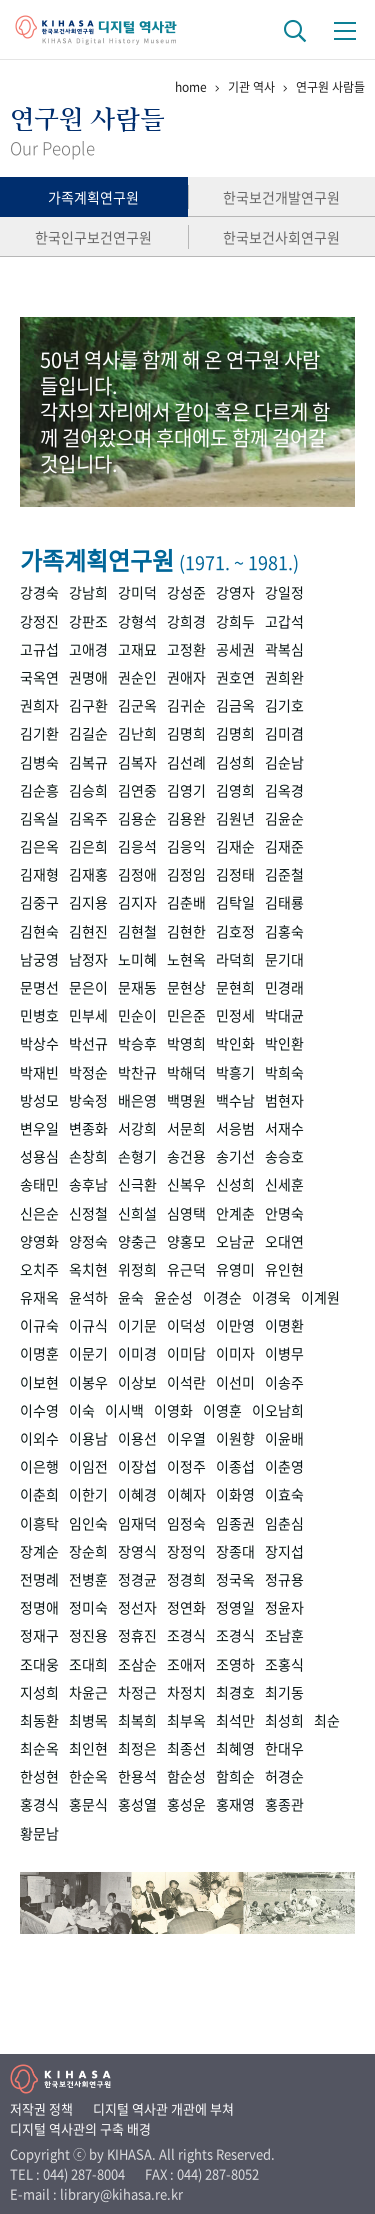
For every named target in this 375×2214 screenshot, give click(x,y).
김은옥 (39, 846)
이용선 (137, 1438)
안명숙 (284, 1213)
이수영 (39, 1410)
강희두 (235, 621)
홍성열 (137, 1804)
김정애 (137, 874)
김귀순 (186, 705)
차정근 (137, 1692)
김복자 (137, 762)
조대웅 (39, 1664)
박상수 (39, 1043)
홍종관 (284, 1804)
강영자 (235, 592)
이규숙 (39, 1325)
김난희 (137, 733)
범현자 (284, 1100)
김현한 (186, 931)
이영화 (173, 1410)
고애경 (88, 649)
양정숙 (88, 1241)
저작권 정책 (41, 2108)
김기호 (284, 705)
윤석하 (88, 1297)
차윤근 (88, 1692)
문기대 (284, 959)
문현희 (235, 987)
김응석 (137, 846)
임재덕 (137, 1523)
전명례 (39, 1579)
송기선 (235, 1156)
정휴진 (137, 1635)
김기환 (39, 733)
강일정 (284, 592)
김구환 (88, 705)
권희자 (39, 705)
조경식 (186, 1635)
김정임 (186, 874)
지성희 (39, 1692)
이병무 (284, 1353)
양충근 (137, 1241)
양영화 (39, 1241)
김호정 (235, 931)
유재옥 (39, 1297)
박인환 (284, 1043)
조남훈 (284, 1635)
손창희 (88, 1156)
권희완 (284, 677)
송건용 (186, 1156)
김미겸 (284, 733)
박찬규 (137, 1072)
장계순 (39, 1551)
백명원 (186, 1100)
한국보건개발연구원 (281, 197)
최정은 (137, 1748)
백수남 (235, 1100)
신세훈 (284, 1184)
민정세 (235, 1015)
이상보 (137, 1382)
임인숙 (88, 1523)
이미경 (137, 1353)
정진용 (88, 1635)
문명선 (39, 987)
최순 (327, 1720)
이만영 (235, 1325)
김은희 (88, 846)
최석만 (235, 1720)
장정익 (186, 1551)
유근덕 (186, 1269)
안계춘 (235, 1213)
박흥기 (235, 1072)
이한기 (88, 1494)
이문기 (88, 1353)
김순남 (284, 762)
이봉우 (88, 1382)
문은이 (88, 987)
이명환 (284, 1325)
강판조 (88, 621)
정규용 (284, 1579)
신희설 (137, 1213)
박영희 (186, 1043)
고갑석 (284, 621)
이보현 (39, 1382)
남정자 (88, 959)
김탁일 (235, 902)
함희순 (235, 1776)
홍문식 (88, 1804)
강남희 (88, 592)
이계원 (320, 1297)
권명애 (88, 677)
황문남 (39, 1833)
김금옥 (235, 705)
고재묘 (137, 649)
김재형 (39, 874)
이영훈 (222, 1410)
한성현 (39, 1776)
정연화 (186, 1607)
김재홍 (88, 874)
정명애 (39, 1607)
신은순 (39, 1213)
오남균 (235, 1241)
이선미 (235, 1382)
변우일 (39, 1128)
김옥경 (284, 790)
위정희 (137, 1269)
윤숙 (131, 1297)
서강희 (137, 1128)
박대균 (284, 1015)
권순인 (137, 677)
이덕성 (186, 1325)
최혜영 (235, 1748)
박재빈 (39, 1072)
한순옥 (88, 1776)
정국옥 (235, 1579)
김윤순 (284, 818)
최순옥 (39, 1748)
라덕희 (235, 959)
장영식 (137, 1551)
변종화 (88, 1128)
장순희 (88, 1551)
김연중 (137, 790)
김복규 (88, 762)
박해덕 (186, 1072)
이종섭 (235, 1466)
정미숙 (88, 1607)
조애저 (186, 1664)
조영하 (235, 1664)
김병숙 (39, 762)
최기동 (284, 1692)
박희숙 (284, 1072)
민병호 (39, 1015)
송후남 (88, 1184)
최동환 (39, 1720)
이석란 (186, 1382)
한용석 (137, 1776)
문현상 (186, 987)
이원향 (235, 1438)
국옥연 (39, 677)
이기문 (137, 1325)
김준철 (284, 874)
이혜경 (137, 1494)
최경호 (235, 1692)
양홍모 (186, 1241)
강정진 (39, 621)
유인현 (284, 1269)
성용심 (39, 1156)
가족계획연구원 (93, 197)
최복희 (137, 1720)
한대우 (284, 1748)
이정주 (186, 1466)
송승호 (284, 1156)
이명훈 (39, 1353)
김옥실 (39, 818)
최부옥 (186, 1720)
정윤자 (284, 1607)
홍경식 (39, 1804)
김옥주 (88, 818)
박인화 (235, 1043)
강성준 (186, 592)
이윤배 (284, 1438)
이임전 (88, 1466)
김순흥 (39, 790)
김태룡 (284, 902)
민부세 (88, 1015)
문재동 (137, 987)
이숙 (82, 1410)
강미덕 (137, 592)
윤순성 (173, 1297)
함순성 (186, 1776)
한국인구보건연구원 (93, 237)
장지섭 (284, 1551)
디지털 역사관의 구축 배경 (80, 2128)
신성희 (235, 1184)
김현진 (88, 931)
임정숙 (186, 1523)
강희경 (186, 621)
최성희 (284, 1720)
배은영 (137, 1100)
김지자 (137, 902)
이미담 (186, 1353)
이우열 (186, 1438)
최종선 (186, 1748)
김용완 (186, 818)
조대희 (88, 1664)
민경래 (284, 987)
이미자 (235, 1353)
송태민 (39, 1184)
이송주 (284, 1382)
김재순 (235, 846)
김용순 (137, 818)
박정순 (88, 1072)
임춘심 (284, 1523)
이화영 (235, 1494)
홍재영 (235, 1804)
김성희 (235, 762)
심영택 (186, 1213)
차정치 (186, 1692)
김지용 (88, 902)
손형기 (137, 1156)
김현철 (137, 931)
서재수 (284, 1128)
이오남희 (278, 1410)
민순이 (137, 1015)
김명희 (186, 733)
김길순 (88, 733)
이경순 (222, 1297)
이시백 (124, 1410)
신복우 (186, 1184)
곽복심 (284, 649)
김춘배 (186, 902)
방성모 (39, 1100)
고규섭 (39, 649)
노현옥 (186, 959)
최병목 (88, 1720)
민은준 (186, 1015)
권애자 (186, 677)
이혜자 (186, 1494)
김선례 (186, 762)
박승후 (137, 1043)
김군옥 (137, 705)
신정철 (88, 1213)
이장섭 (137, 1466)
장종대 (235, 1551)
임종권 (235, 1523)
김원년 (235, 818)
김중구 (39, 902)
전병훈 (88, 1579)
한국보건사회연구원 (281, 237)
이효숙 (284, 1494)
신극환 (137, 1184)
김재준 (284, 846)
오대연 (284, 1241)
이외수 (39, 1438)
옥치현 (88, 1269)
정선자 (137, 1607)
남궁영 (39, 959)
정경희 (186, 1579)
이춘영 (284, 1466)
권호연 (235, 677)
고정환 (186, 649)
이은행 (39, 1466)
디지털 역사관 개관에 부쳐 (163, 2108)
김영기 (186, 790)
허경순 (284, 1776)
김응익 (186, 846)
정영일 (235, 1607)
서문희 (186, 1128)
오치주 (39, 1269)
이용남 (88, 1438)
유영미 (235, 1269)
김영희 (235, 790)
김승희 (88, 790)
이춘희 (39, 1494)
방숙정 (88, 1100)
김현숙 (39, 931)
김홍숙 (284, 931)
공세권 (235, 649)
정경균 (137, 1579)
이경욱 (271, 1297)
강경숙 (39, 592)
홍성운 (186, 1804)
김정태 (235, 874)
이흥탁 (39, 1523)
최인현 (88, 1748)
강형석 (137, 621)
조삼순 (137, 1664)
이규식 (88, 1325)
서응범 (235, 1128)
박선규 (88, 1043)
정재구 (39, 1635)
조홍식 (284, 1664)
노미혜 (137, 959)
